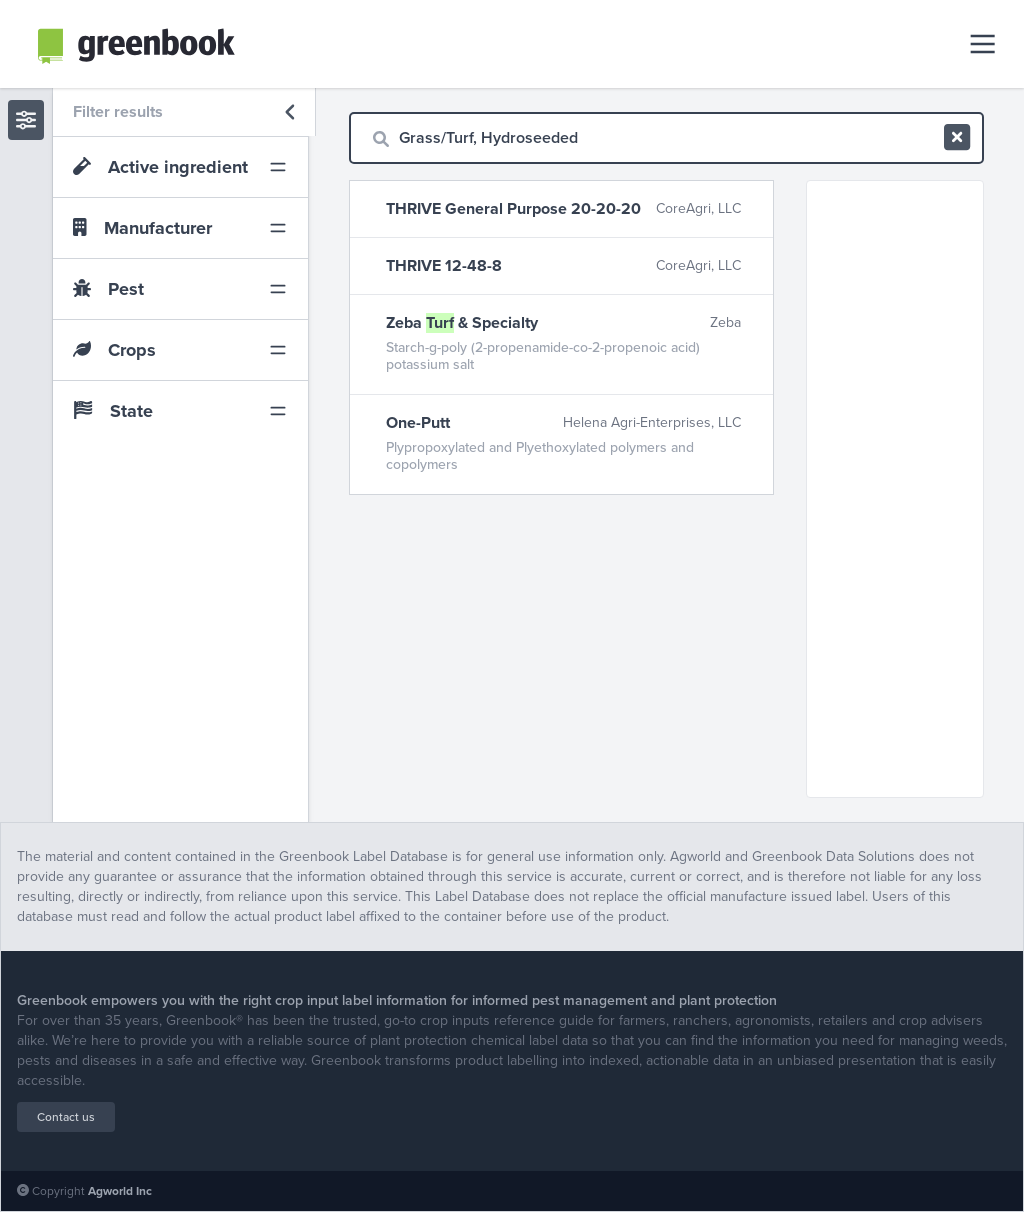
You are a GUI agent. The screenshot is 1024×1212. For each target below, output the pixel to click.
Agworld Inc (120, 1191)
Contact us (66, 1117)
